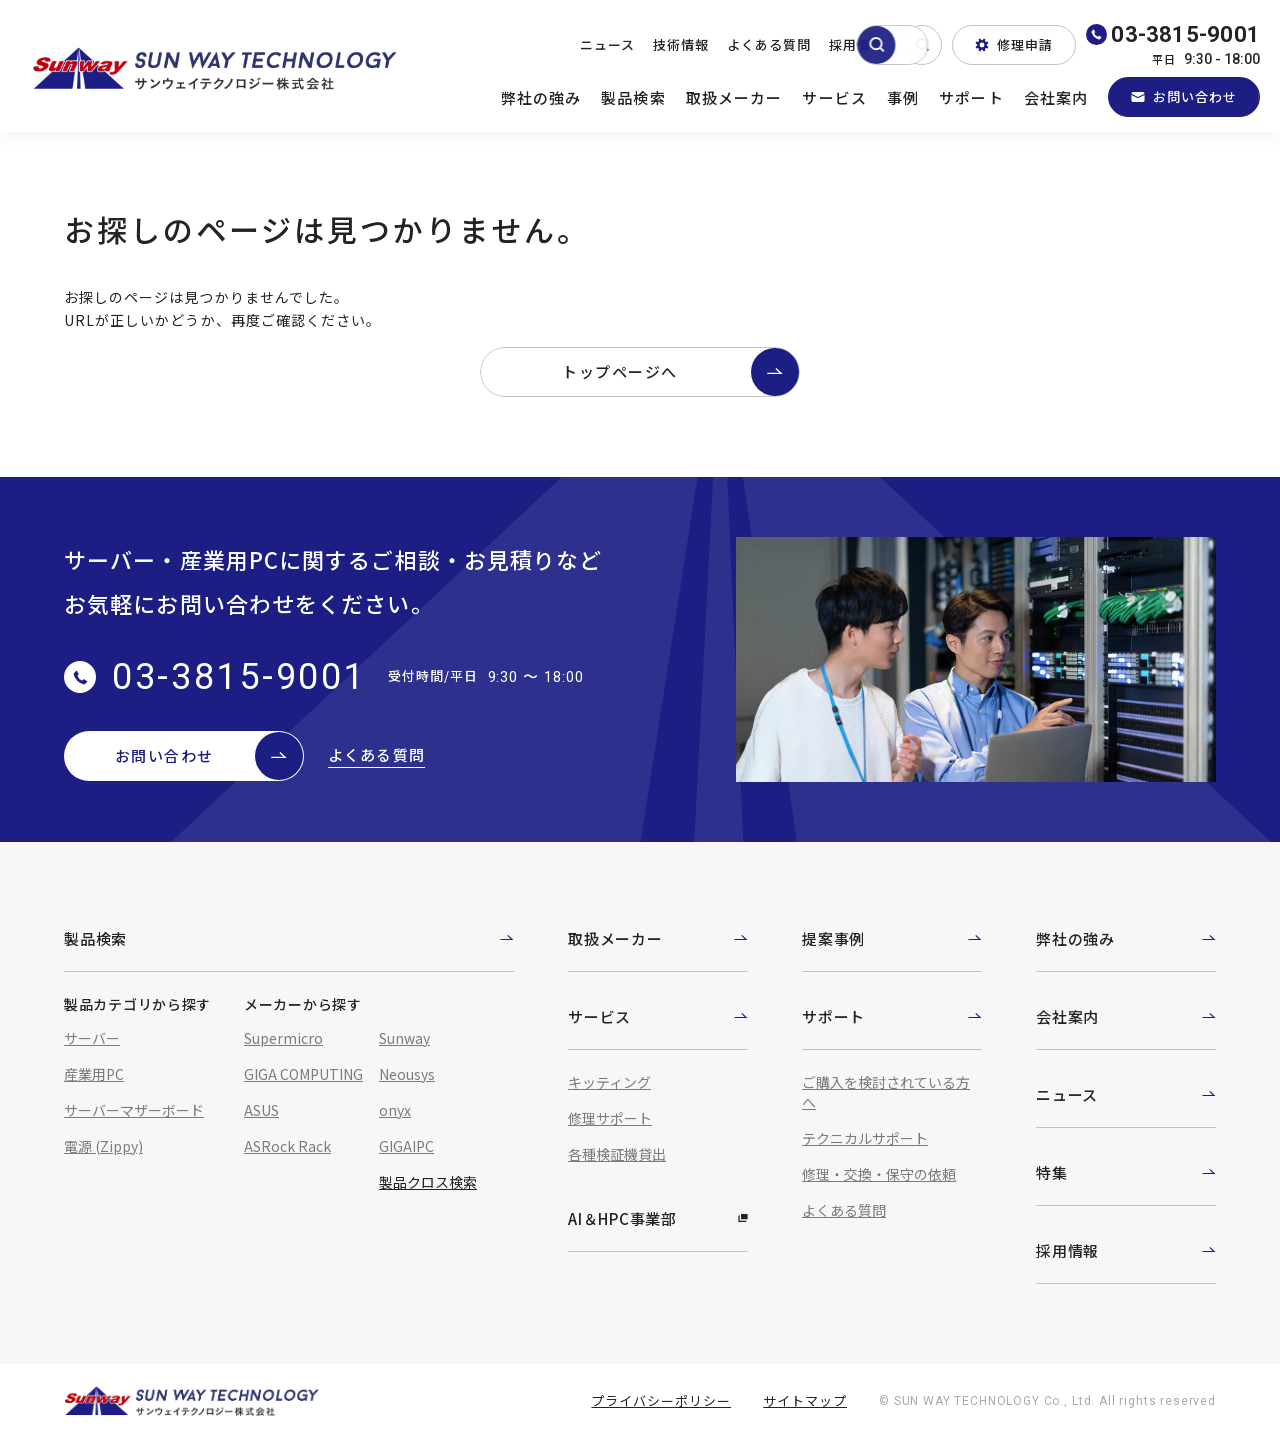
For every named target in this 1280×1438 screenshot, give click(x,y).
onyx (395, 1110)
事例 (903, 97)
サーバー (92, 1038)
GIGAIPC (406, 1146)
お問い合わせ (1184, 96)
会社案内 (1056, 97)
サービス (834, 97)
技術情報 (681, 44)
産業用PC (94, 1074)
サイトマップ (805, 1400)
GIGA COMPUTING (303, 1074)
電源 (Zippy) (103, 1146)
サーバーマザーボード (134, 1110)
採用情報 (857, 44)
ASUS (261, 1110)
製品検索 (633, 97)
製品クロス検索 (428, 1182)
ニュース (607, 44)
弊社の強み (541, 97)
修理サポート (610, 1118)
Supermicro (283, 1038)
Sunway (404, 1038)
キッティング (609, 1082)
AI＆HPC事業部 (658, 1218)
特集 (1126, 1172)
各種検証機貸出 (617, 1154)
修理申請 (1014, 44)
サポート (971, 97)
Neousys (407, 1074)
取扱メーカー (734, 97)
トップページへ (680, 372)
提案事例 (892, 938)
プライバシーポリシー (661, 1400)
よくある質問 (769, 44)
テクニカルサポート (865, 1138)
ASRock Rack (287, 1146)
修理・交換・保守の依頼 (879, 1174)
